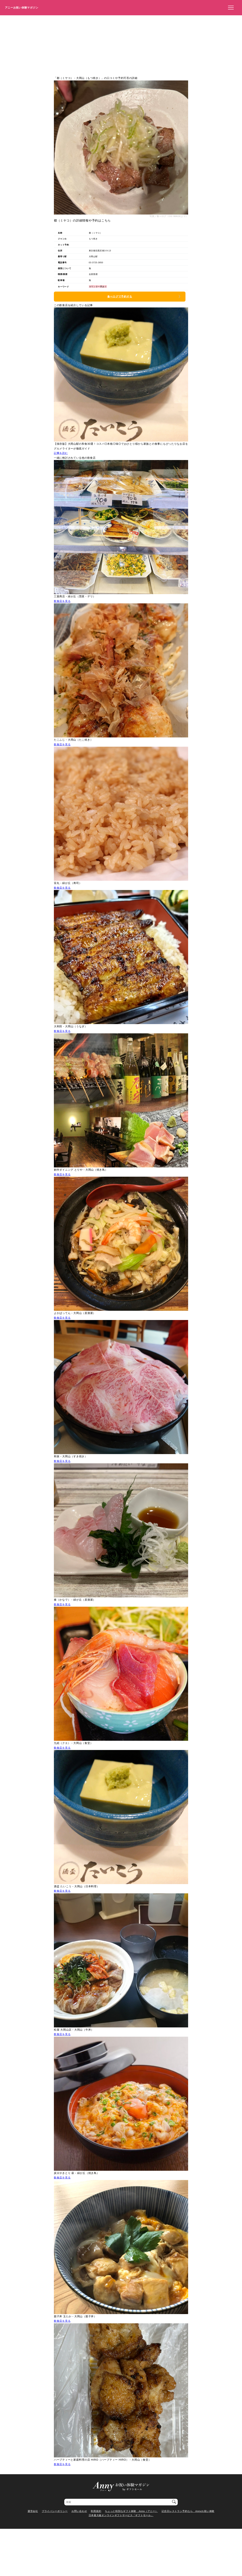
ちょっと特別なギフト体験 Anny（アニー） (131, 2511)
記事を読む (61, 453)
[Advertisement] (121, 43)
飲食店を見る (62, 601)
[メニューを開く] (230, 8)
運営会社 (33, 2511)
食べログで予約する (119, 296)
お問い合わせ (79, 2511)
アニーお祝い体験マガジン (21, 7)
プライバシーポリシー (55, 2511)
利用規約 (96, 2511)
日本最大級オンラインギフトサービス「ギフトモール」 (121, 2515)
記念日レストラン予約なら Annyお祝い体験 (188, 2511)
